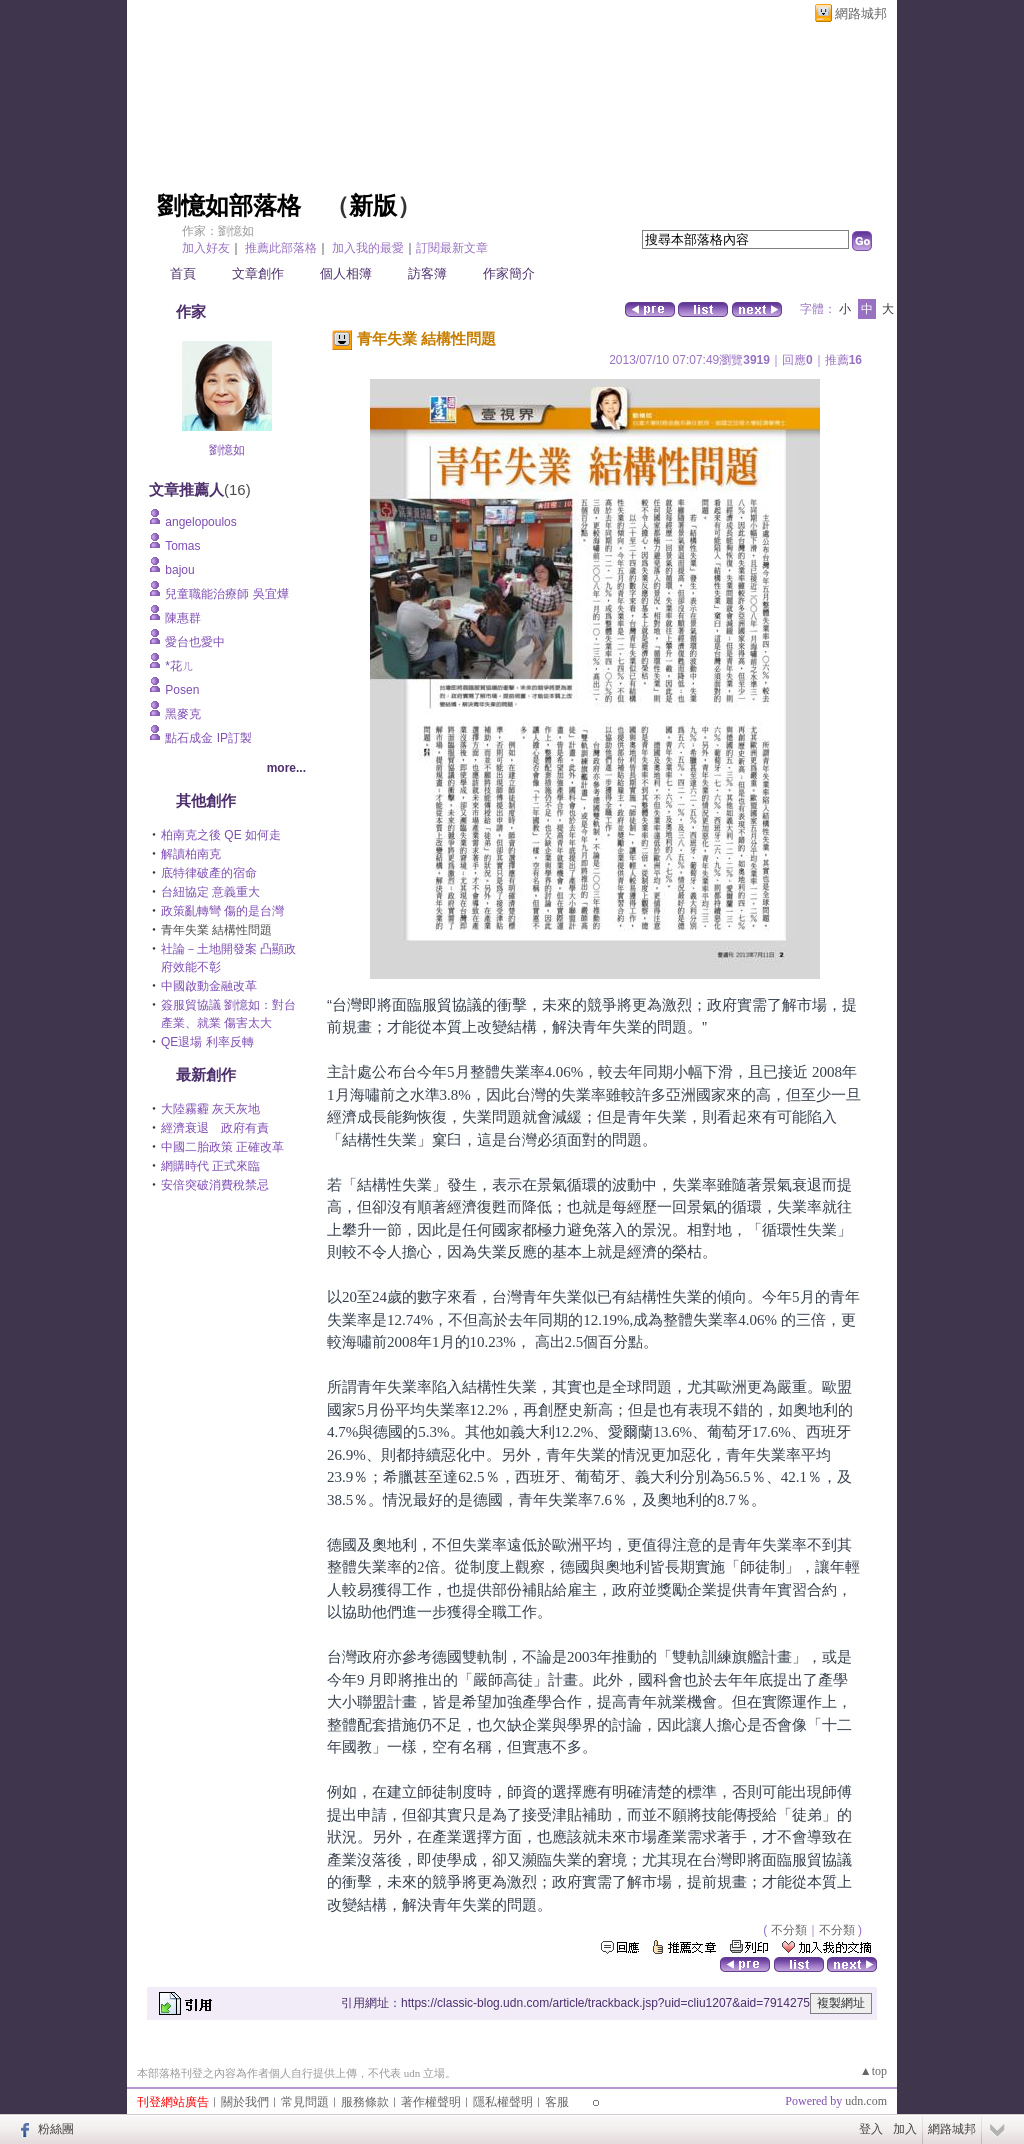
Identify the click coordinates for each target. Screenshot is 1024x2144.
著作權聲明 (431, 2102)
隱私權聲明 (503, 2102)
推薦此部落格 (281, 248)
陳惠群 (183, 618)
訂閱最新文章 (452, 248)
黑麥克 (183, 714)
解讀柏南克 (191, 854)
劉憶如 (227, 450)
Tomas (182, 546)
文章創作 (258, 273)
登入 (871, 2129)
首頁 (183, 273)
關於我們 (245, 2102)
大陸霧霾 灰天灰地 (210, 1109)
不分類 (789, 1930)
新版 (373, 206)
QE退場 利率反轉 (207, 1042)
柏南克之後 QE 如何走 (221, 835)
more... (286, 768)
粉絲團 (56, 2129)
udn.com (866, 2101)
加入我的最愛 (368, 248)
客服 (557, 2102)
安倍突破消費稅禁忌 (215, 1185)
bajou (179, 570)
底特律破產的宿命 (209, 873)
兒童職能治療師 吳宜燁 (226, 594)
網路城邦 (861, 13)
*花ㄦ (179, 666)
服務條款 (365, 2102)
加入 (905, 2129)
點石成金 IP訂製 (208, 738)
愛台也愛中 (195, 642)
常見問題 (305, 2102)
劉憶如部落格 (229, 206)
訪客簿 (427, 273)
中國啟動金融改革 (209, 986)
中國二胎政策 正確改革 (222, 1147)
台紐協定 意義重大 (210, 892)
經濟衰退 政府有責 (215, 1128)
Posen (182, 690)
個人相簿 (346, 273)
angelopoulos (200, 522)
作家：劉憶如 (218, 231)
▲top (873, 2071)
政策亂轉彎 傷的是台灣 (222, 911)
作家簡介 (509, 273)
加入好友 (206, 248)
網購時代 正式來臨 (210, 1166)
